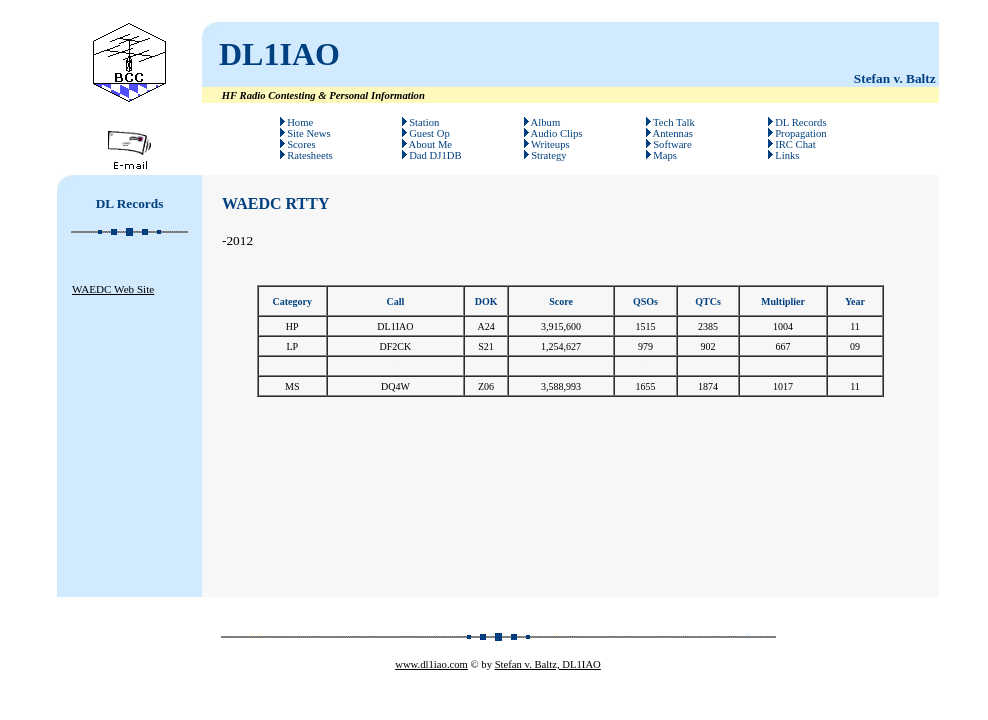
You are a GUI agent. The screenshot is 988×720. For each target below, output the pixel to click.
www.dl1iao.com (431, 664)
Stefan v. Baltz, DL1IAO (548, 664)
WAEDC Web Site (113, 289)
